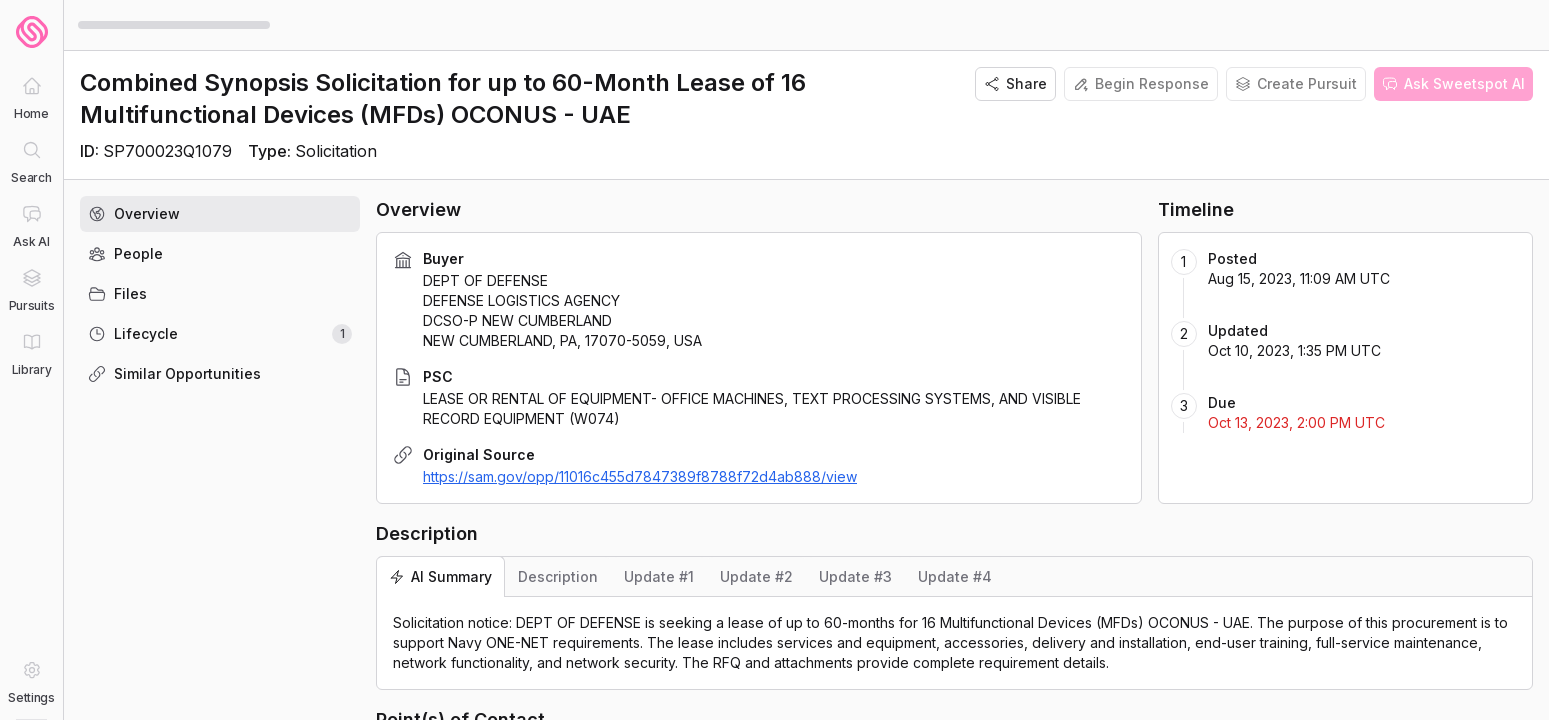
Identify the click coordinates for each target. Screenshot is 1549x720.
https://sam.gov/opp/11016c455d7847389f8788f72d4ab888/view (640, 476)
